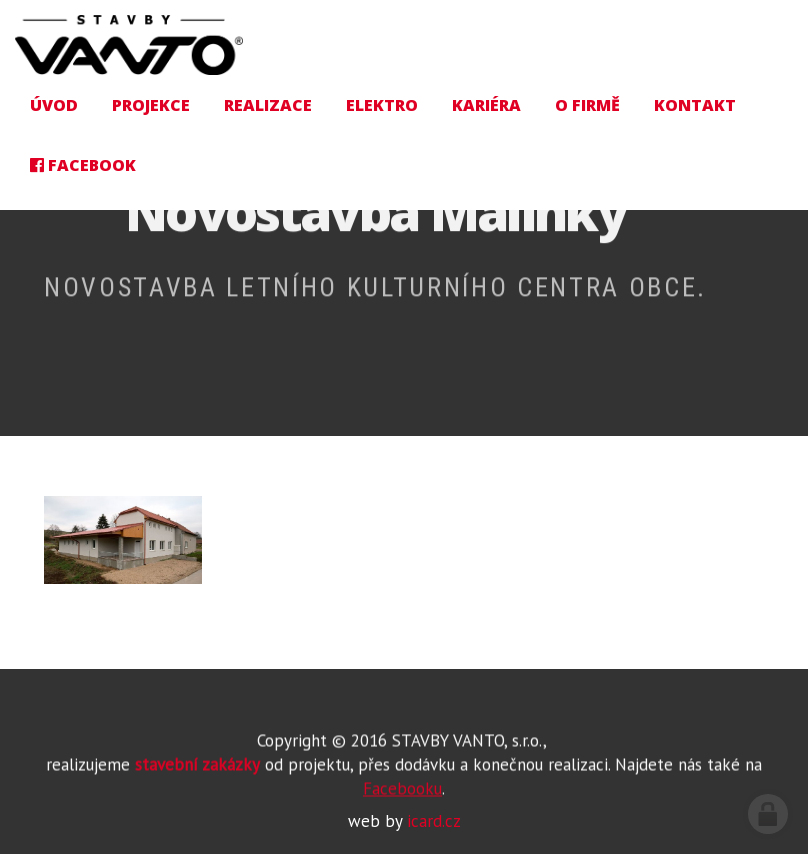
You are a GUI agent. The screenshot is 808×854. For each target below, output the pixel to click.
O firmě (587, 105)
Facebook (83, 165)
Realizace (268, 105)
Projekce (151, 105)
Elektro (382, 105)
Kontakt (695, 105)
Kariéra (486, 105)
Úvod (54, 105)
